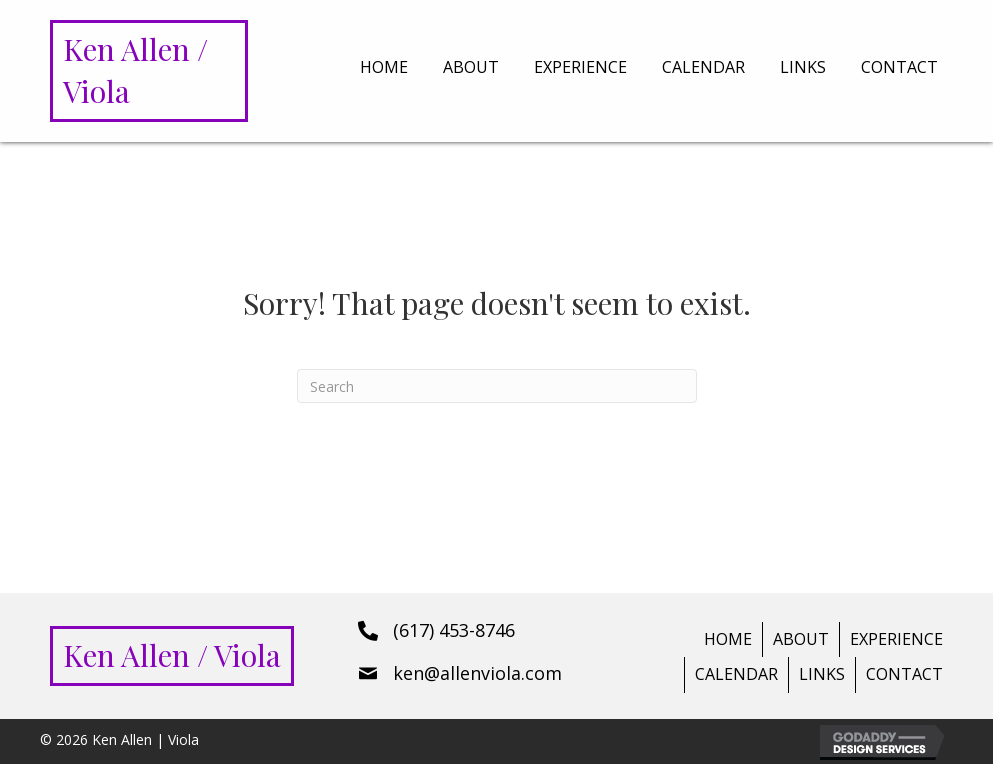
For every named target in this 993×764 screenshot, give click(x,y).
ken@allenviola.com (477, 673)
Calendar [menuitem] (736, 674)
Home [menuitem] (728, 639)
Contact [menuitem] (904, 674)
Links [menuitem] (822, 674)
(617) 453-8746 (454, 630)
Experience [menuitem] (896, 639)
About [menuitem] (801, 639)
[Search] (497, 386)
